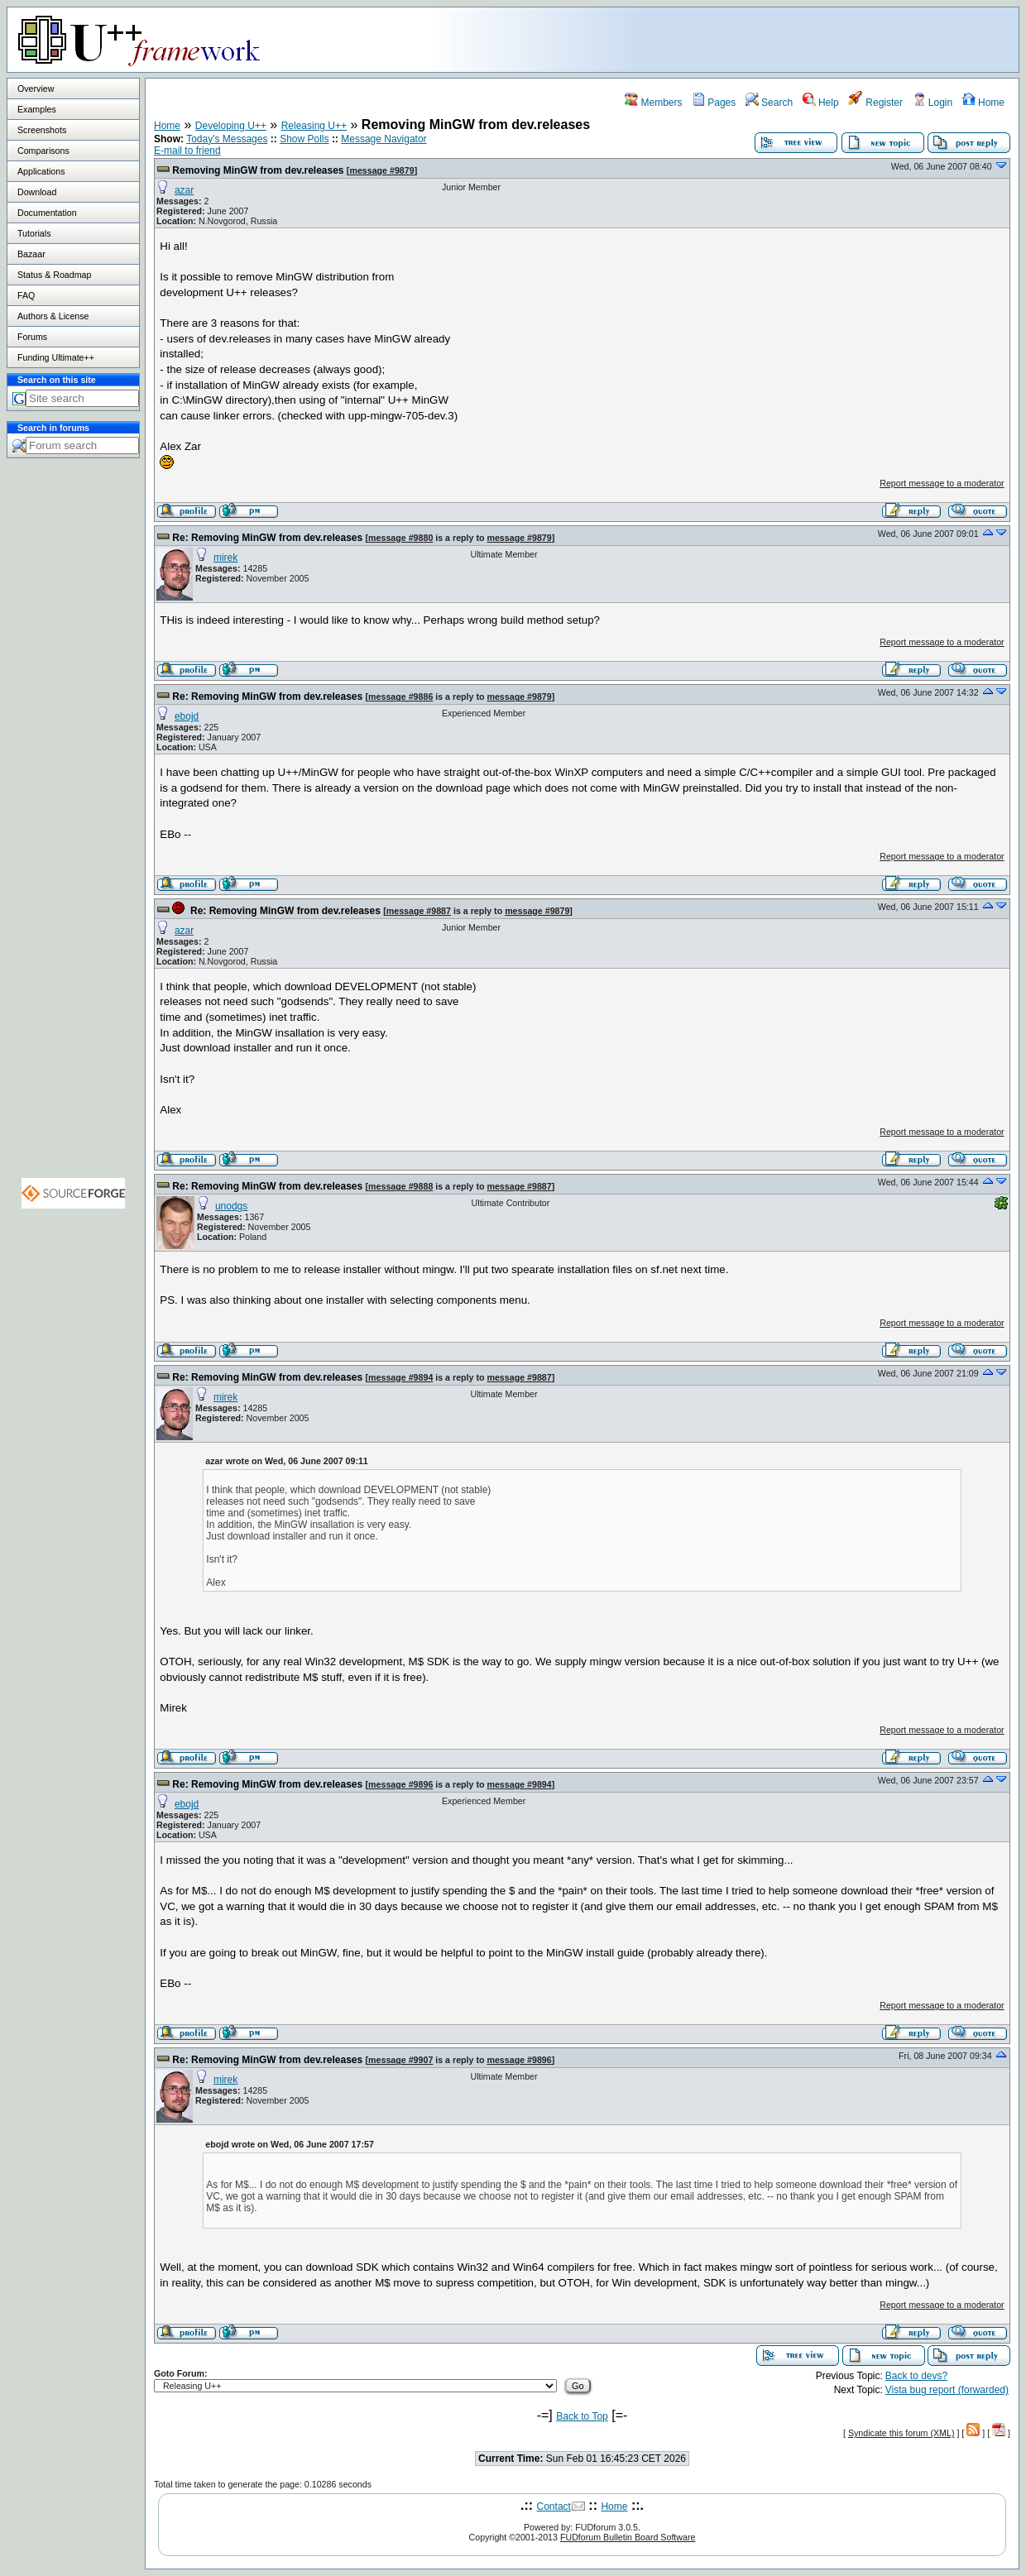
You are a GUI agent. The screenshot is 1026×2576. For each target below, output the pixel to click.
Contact (554, 2506)
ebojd (187, 716)
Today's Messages (226, 139)
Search (769, 102)
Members (653, 102)
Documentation (47, 213)
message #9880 (400, 538)
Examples (36, 109)
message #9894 (400, 1377)
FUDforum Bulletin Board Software (627, 2537)
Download (36, 192)
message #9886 (400, 696)
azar (184, 190)
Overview (35, 88)
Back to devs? (916, 2376)
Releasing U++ (314, 126)
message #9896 (400, 1784)
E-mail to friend (187, 150)
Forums (32, 337)
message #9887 (418, 911)
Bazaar (31, 254)
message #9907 (400, 2060)
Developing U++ (230, 126)
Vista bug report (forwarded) (947, 2390)
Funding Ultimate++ (55, 357)
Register (875, 102)
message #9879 (381, 170)
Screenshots (41, 130)
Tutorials (33, 233)
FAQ (26, 295)
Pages (714, 102)
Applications (41, 171)
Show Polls (304, 139)
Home (983, 102)
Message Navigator (383, 139)
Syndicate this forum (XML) (901, 2433)
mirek (225, 557)
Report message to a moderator (942, 483)
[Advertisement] (811, 39)
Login (933, 102)
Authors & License (53, 316)
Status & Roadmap (54, 275)
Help (821, 102)
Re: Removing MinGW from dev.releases (267, 537)
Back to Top (581, 2416)
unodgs (231, 1206)
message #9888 (400, 1186)
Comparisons (43, 151)
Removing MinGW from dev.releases (257, 170)
